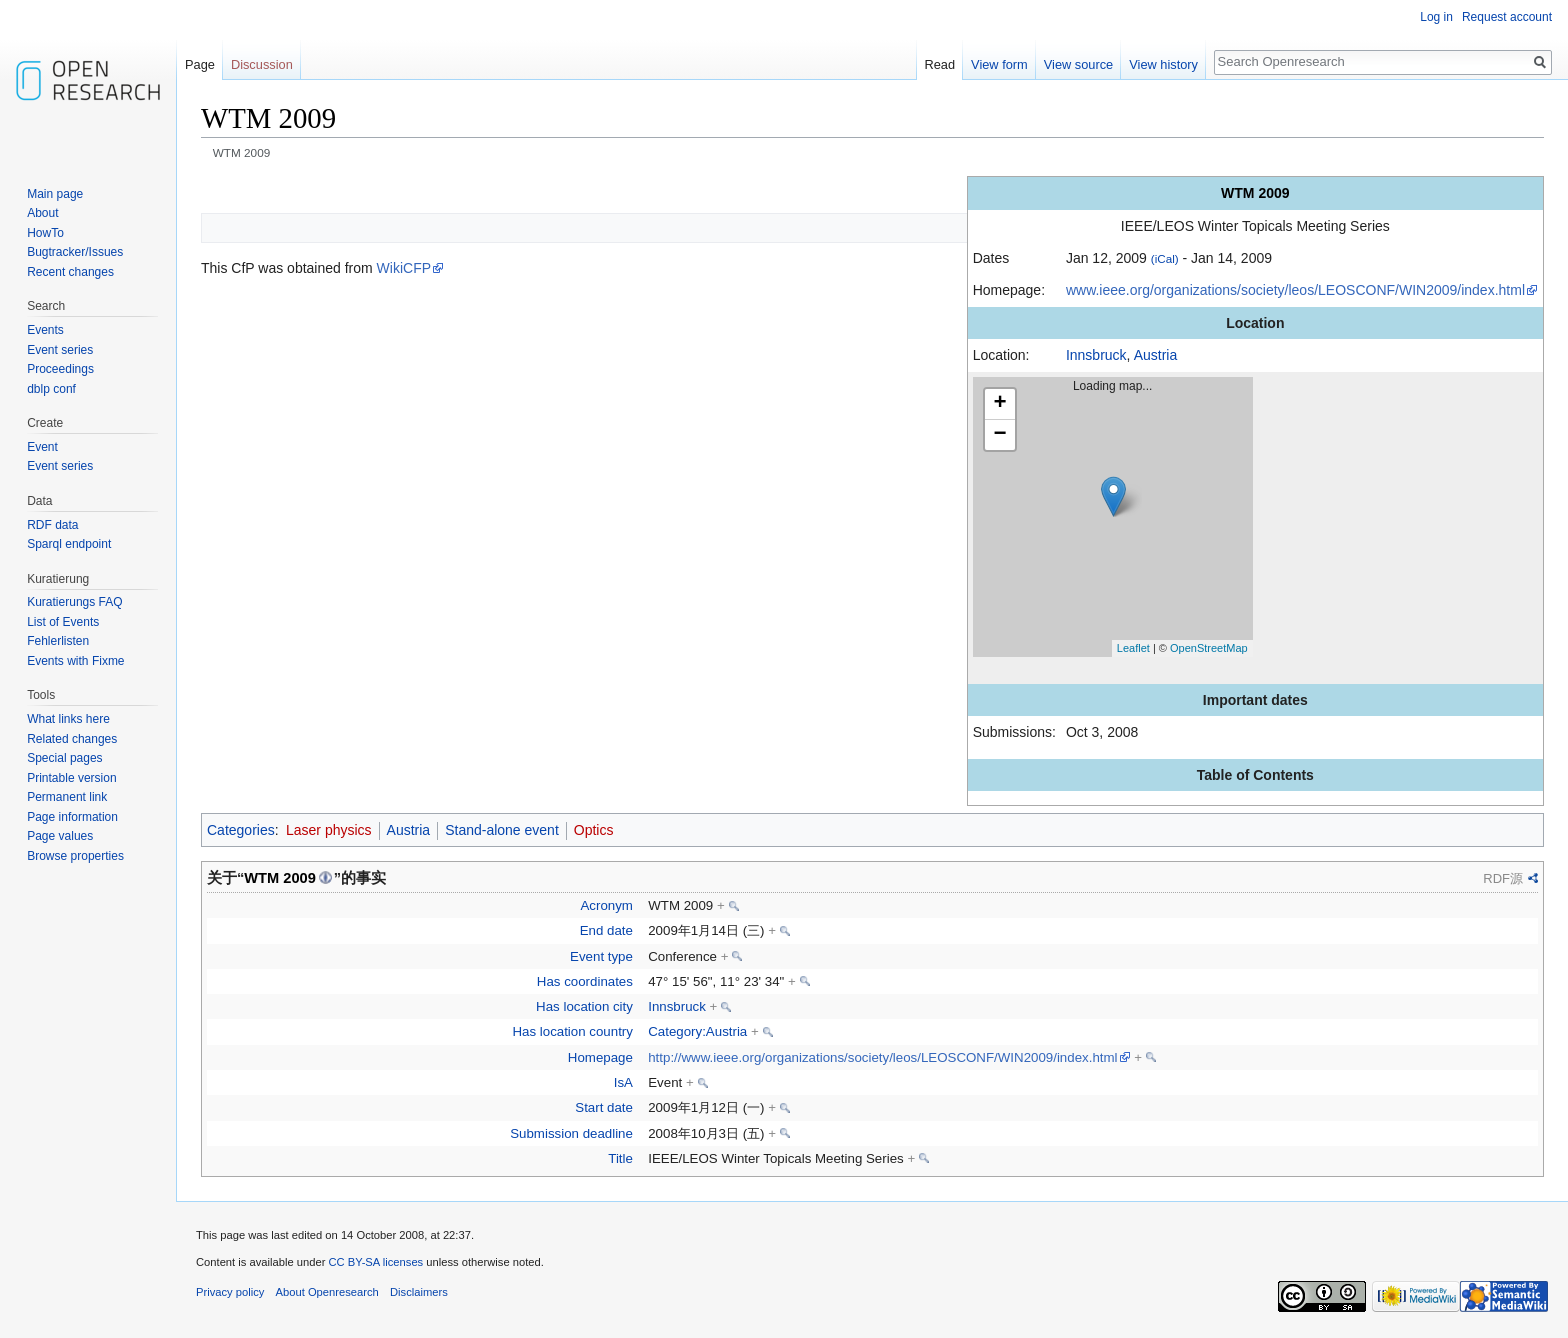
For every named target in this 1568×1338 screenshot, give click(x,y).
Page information (72, 817)
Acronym (606, 905)
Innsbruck (1096, 355)
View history (1163, 64)
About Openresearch (327, 1292)
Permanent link (67, 797)
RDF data (52, 525)
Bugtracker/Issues (75, 252)
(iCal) (1165, 258)
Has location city (584, 1006)
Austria (1156, 355)
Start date (604, 1107)
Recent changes (70, 272)
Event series (60, 350)
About (42, 213)
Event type (601, 956)
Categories (241, 830)
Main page (55, 194)
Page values (60, 836)
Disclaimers (419, 1292)
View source (1078, 64)
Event (42, 447)
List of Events (63, 622)
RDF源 (1503, 878)
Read (940, 64)
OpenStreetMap (1209, 648)
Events (45, 330)
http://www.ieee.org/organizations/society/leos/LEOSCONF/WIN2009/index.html (882, 1057)
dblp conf (51, 389)
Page (200, 64)
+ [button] (1000, 404)
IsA (623, 1082)
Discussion (262, 64)
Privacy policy (230, 1292)
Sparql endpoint (69, 544)
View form (999, 64)
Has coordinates (585, 981)
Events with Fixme (75, 661)
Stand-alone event (502, 830)
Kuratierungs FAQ (74, 602)
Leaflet (1133, 648)
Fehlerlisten (58, 641)
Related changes (72, 739)
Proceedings (60, 369)
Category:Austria (697, 1031)
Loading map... (1121, 517)
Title (620, 1158)
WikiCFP (404, 268)
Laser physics (329, 830)
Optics (594, 830)
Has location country (572, 1031)
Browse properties (75, 856)
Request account (1507, 17)
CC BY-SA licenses (375, 1262)
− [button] (1000, 435)
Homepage (600, 1057)
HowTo (45, 233)
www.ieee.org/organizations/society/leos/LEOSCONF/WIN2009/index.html (1295, 290)
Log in (1436, 17)
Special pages (64, 758)
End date (606, 930)
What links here (68, 719)
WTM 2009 (280, 878)
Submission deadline (571, 1133)
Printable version (71, 778)
